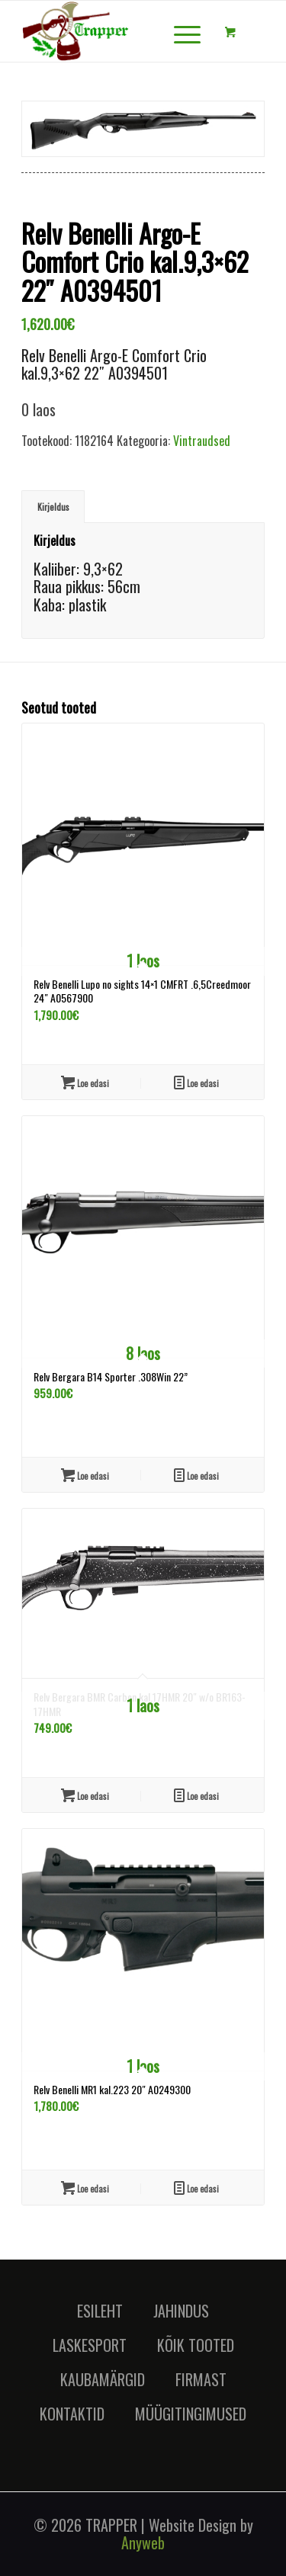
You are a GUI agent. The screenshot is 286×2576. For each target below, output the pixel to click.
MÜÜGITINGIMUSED (190, 2413)
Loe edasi (196, 1082)
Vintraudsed (201, 440)
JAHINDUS (181, 2310)
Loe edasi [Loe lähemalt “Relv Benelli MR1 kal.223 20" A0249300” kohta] (85, 2187)
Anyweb (143, 2542)
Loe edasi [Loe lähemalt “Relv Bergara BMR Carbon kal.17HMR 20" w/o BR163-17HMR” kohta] (85, 1794)
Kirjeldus (53, 506)
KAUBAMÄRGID (102, 2379)
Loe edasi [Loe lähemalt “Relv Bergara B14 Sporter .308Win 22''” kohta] (85, 1474)
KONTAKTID (72, 2413)
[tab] (53, 506)
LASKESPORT (90, 2345)
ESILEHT (100, 2310)
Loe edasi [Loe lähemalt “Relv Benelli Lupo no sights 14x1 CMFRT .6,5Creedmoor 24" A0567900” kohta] (85, 1082)
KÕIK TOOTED (195, 2345)
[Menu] (180, 31)
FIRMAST (201, 2379)
